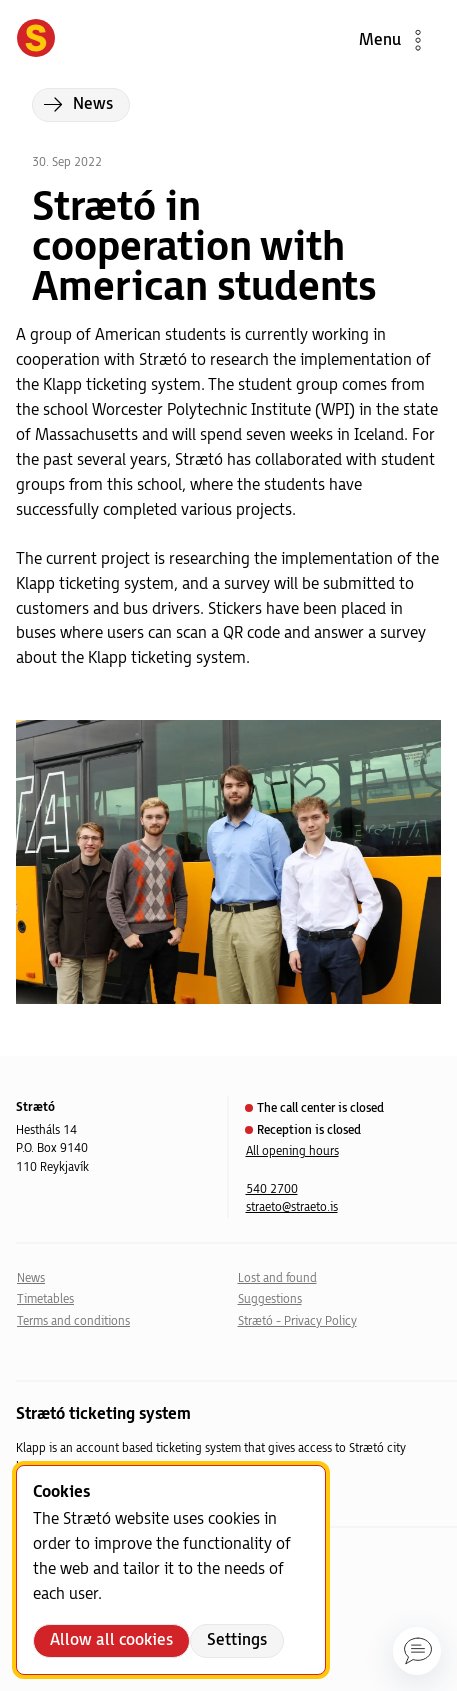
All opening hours (292, 1151)
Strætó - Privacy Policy (297, 1321)
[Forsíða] (36, 40)
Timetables (45, 1299)
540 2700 (272, 1189)
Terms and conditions (73, 1321)
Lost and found (277, 1278)
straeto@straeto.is (292, 1207)
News (31, 1278)
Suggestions (270, 1299)
